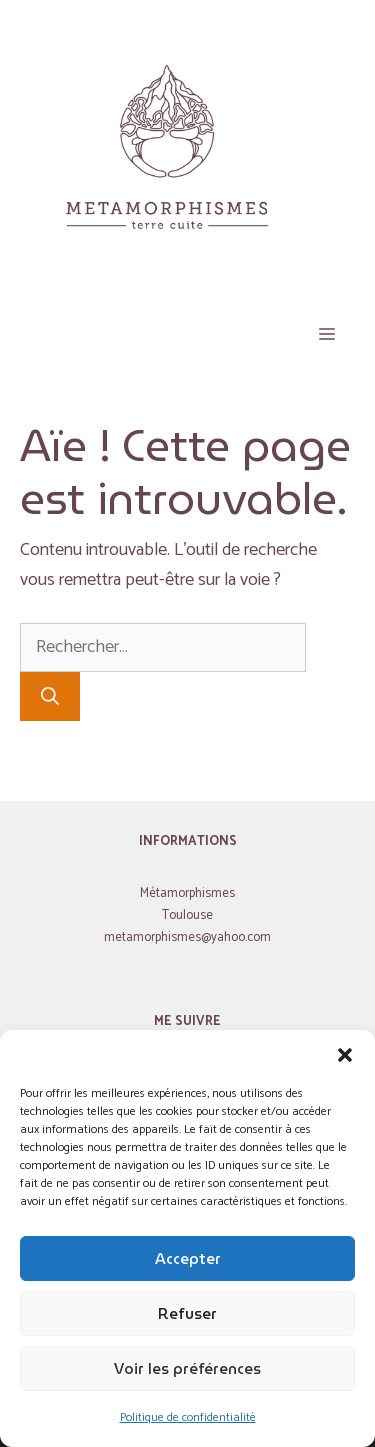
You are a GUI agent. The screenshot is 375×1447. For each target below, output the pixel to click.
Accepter (188, 1259)
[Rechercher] (50, 696)
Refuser (187, 1314)
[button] (345, 1055)
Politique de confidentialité (188, 1417)
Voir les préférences (187, 1369)
